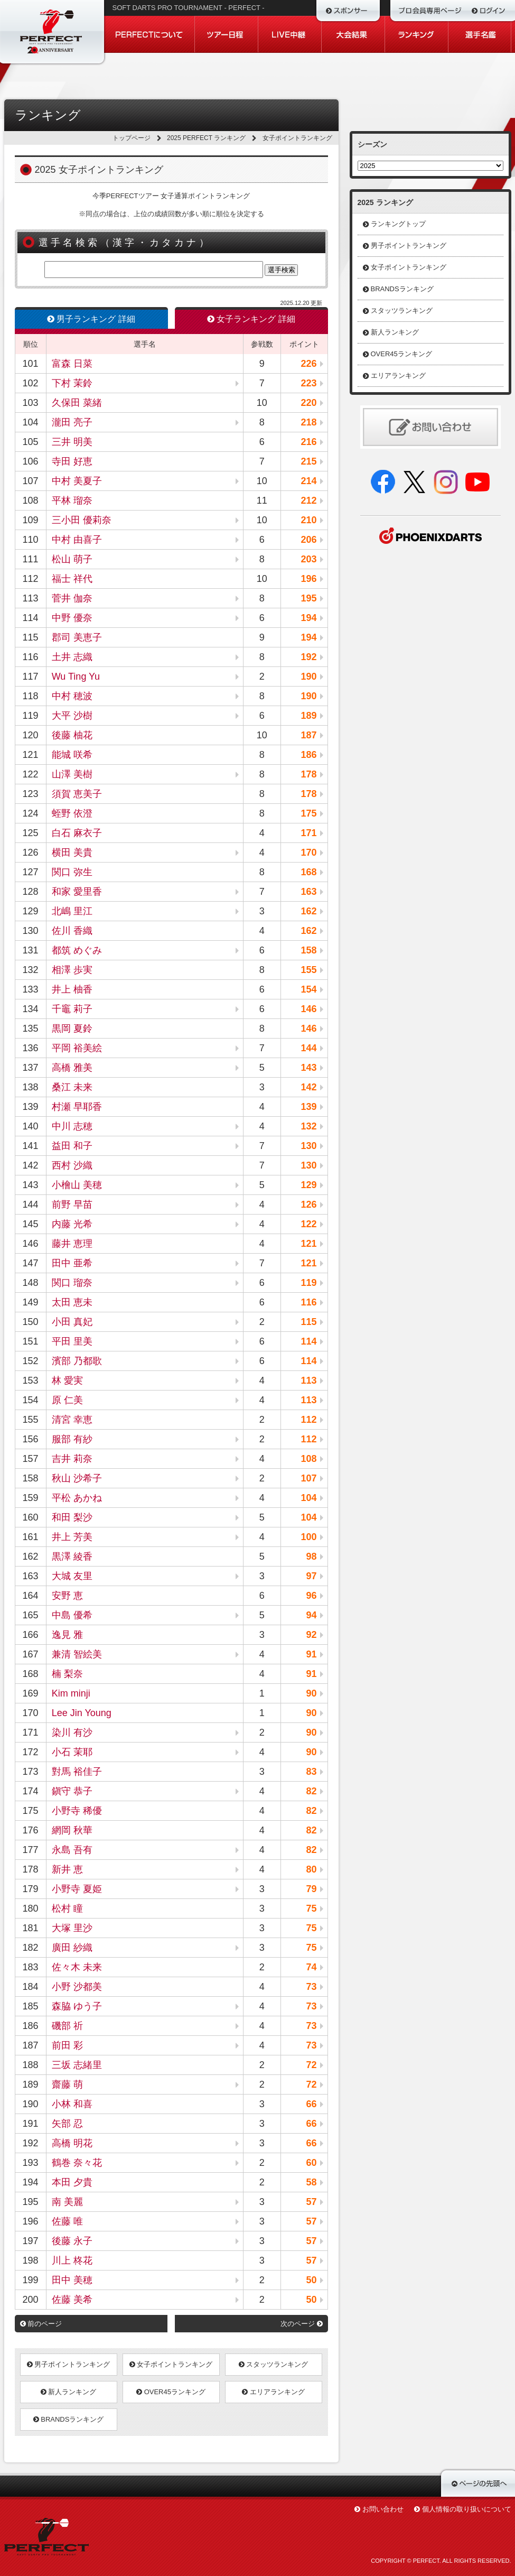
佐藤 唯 (67, 2221)
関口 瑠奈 (72, 1282)
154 (308, 989)
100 (308, 1537)
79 (311, 1889)
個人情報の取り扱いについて (466, 2509)
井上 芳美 (72, 1537)
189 (308, 715)
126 (308, 1204)
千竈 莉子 (72, 1009)
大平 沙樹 (72, 715)
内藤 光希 (72, 1224)
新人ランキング (69, 2392)
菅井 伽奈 (72, 598)
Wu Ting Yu (76, 676)
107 (308, 1478)
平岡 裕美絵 (77, 1048)
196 (308, 578)
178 (308, 774)
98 (311, 1556)
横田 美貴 (72, 852)
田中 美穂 (72, 2280)
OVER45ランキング (170, 2392)
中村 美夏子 (77, 481)
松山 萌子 (72, 559)
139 (308, 1106)
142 (308, 1087)
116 (308, 1302)
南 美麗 (67, 2202)
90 (311, 1693)
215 (308, 461)
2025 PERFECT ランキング (206, 138)
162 (308, 911)
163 (308, 891)
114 (308, 1341)
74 (311, 1967)
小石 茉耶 (72, 1752)
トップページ (132, 138)
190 (308, 676)
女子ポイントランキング (171, 2364)
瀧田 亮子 (72, 422)
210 (308, 520)
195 (308, 598)
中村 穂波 (72, 696)
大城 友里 (72, 1576)
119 (308, 1282)
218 (308, 422)
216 (308, 442)
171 (308, 833)
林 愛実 (67, 1380)
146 (308, 1009)
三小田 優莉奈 (81, 520)
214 (308, 481)
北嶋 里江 (72, 911)
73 (311, 1986)
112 (308, 1419)
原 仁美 (67, 1400)
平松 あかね (77, 1498)
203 (308, 559)
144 (308, 1048)
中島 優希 (72, 1615)
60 (311, 2162)
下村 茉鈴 (72, 383)
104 (308, 1498)
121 (308, 1243)
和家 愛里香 (77, 891)
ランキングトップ (398, 224)
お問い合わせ (383, 2509)
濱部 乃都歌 (77, 1361)
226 (308, 363)
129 (308, 1185)
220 (308, 402)
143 (308, 1067)
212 (308, 500)
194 (308, 618)
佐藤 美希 (72, 2299)
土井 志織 (72, 657)
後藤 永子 (72, 2241)
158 (308, 950)
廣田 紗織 (72, 1947)
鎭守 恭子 (72, 1791)
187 (308, 735)
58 (311, 2182)
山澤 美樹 (72, 774)
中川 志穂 (72, 1126)
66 (311, 2104)
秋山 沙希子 (77, 1478)
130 (308, 1146)
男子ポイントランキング (68, 2364)
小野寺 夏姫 (77, 1889)
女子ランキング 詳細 (251, 318)
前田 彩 (67, 2045)
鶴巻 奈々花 (77, 2162)
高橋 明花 (72, 2143)
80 (311, 1869)
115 (308, 1322)
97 (311, 1576)
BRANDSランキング (68, 2419)
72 (311, 2065)
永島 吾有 (72, 1850)
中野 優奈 (72, 618)
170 (308, 852)
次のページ (301, 2324)
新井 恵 (67, 1869)
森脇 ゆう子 (77, 2006)
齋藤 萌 (67, 2084)
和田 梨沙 (72, 1517)
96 (311, 1595)
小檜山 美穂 (77, 1185)
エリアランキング (273, 2392)
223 (308, 383)
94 (311, 1615)
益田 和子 (72, 1146)
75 (311, 1908)
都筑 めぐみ (77, 950)
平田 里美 (72, 1341)
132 (308, 1126)
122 (308, 1224)
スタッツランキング (273, 2364)
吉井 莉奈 (72, 1458)
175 (308, 813)
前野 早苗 (72, 1204)
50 (311, 2280)
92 (311, 1634)
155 (308, 970)
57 (311, 2202)
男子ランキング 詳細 (91, 318)
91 (311, 1654)
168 (308, 872)
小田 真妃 (72, 1322)
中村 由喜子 (77, 539)
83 (311, 1771)
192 (308, 657)
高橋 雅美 (72, 1067)
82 (311, 1791)
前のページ (41, 2324)
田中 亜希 (72, 1263)
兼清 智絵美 (77, 1654)
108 (308, 1458)
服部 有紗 (72, 1439)
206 (308, 539)
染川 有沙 (72, 1732)
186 (308, 754)
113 (308, 1380)
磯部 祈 (67, 2026)
